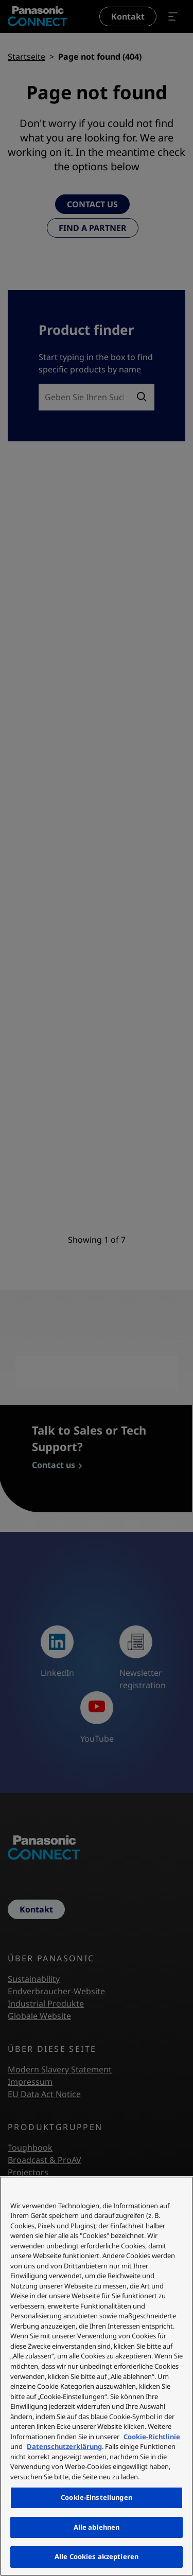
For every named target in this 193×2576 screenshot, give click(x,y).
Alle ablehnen (97, 2527)
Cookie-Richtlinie (152, 2436)
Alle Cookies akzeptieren (96, 2556)
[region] (96, 2376)
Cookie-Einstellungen (96, 2497)
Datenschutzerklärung (64, 2446)
